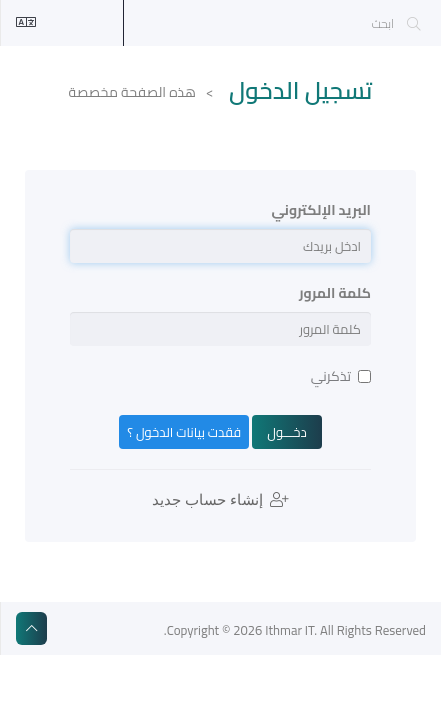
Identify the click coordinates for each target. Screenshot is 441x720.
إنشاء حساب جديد (220, 500)
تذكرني (341, 376)
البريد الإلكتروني (321, 210)
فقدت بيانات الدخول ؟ (184, 432)
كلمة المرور (335, 293)
